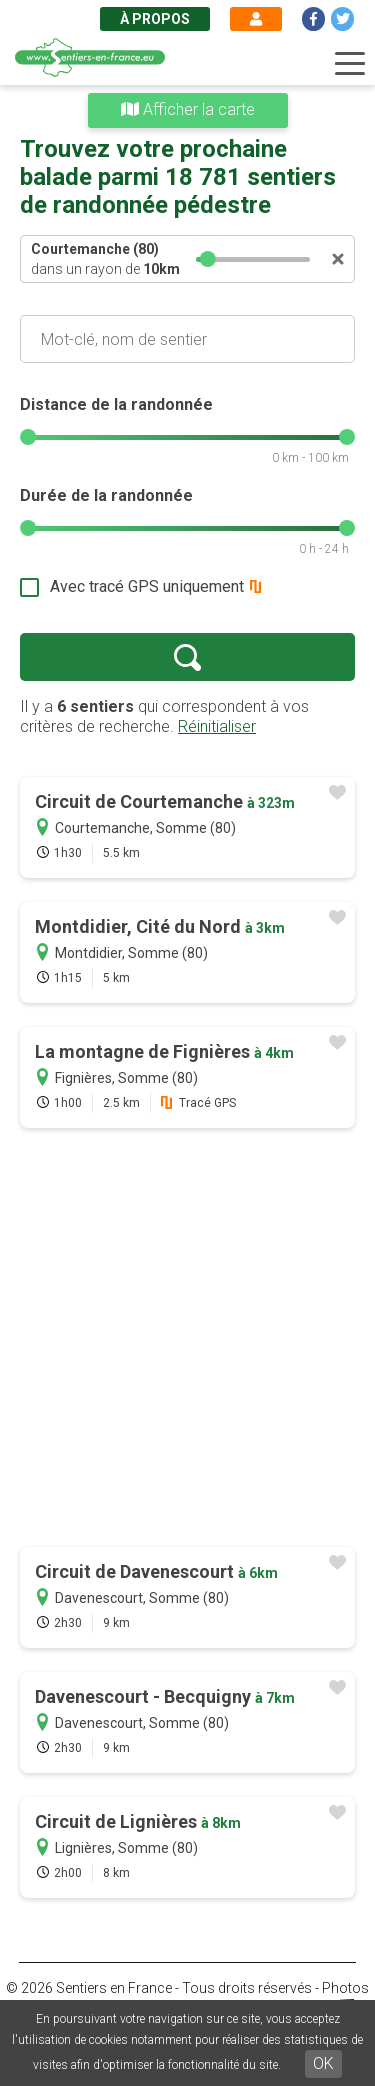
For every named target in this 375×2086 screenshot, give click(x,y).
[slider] (209, 259)
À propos (155, 19)
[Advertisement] (187, 1339)
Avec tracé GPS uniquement (147, 586)
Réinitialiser (217, 726)
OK (323, 2063)
